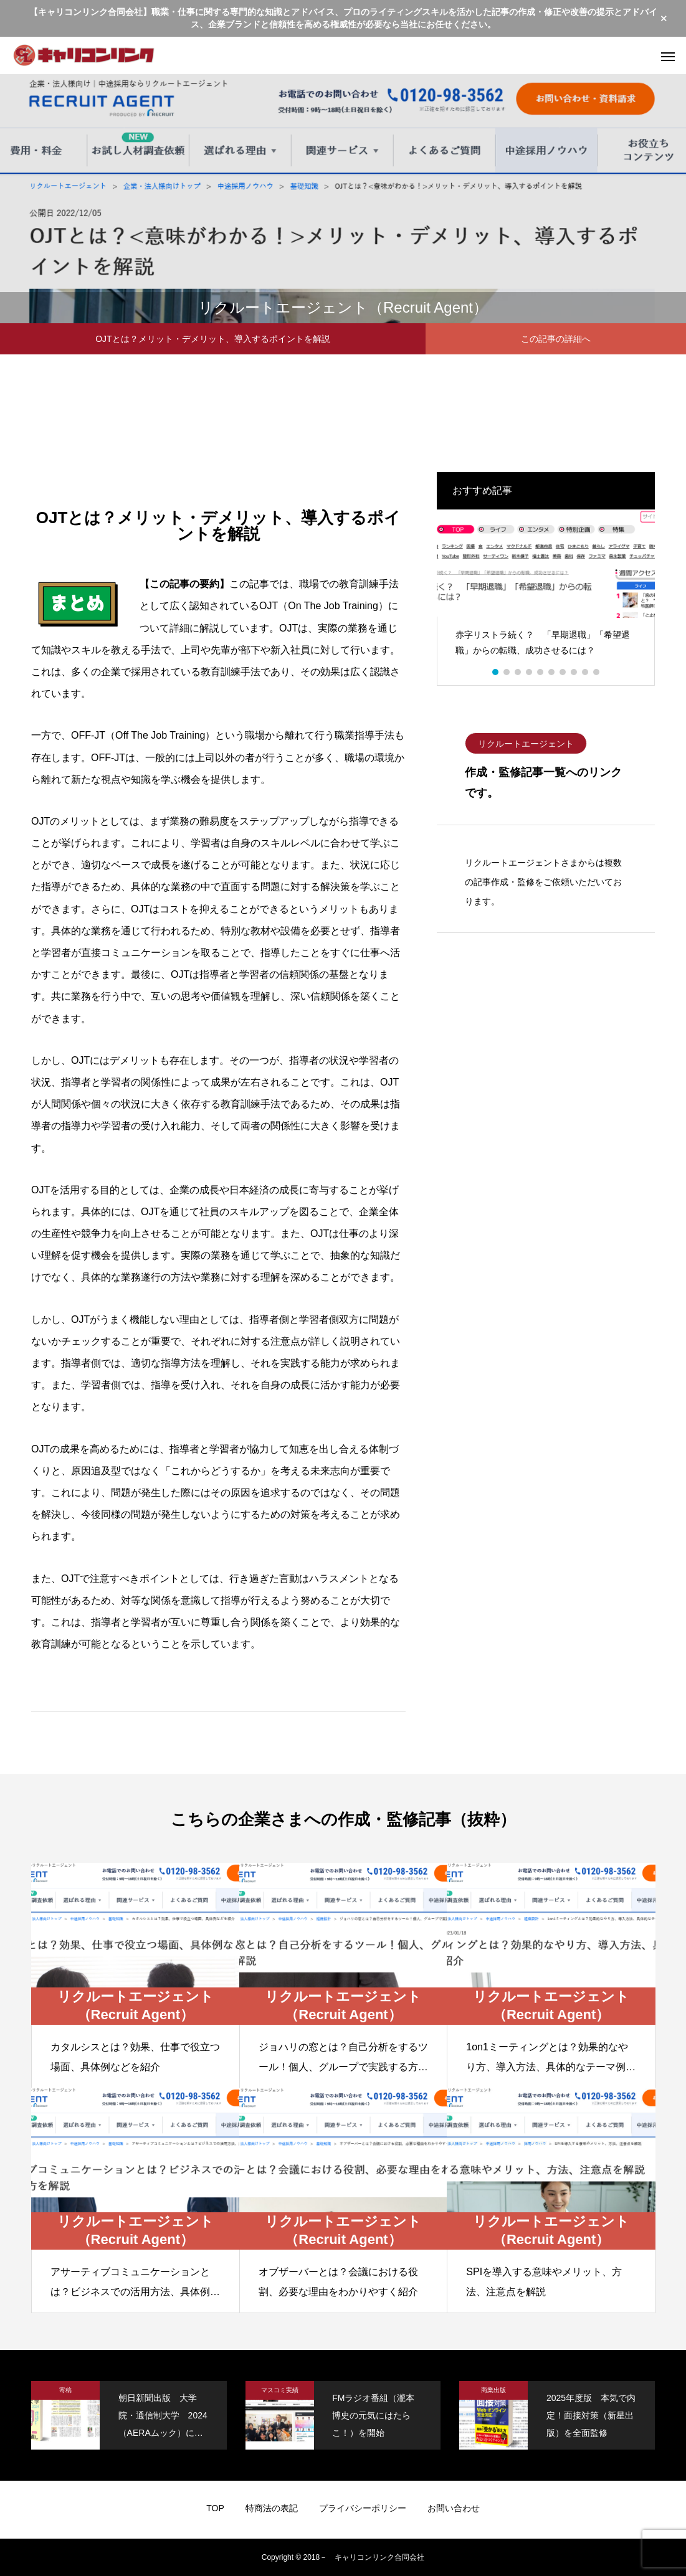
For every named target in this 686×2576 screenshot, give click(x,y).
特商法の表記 (271, 2508)
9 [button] (585, 672)
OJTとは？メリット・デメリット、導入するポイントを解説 (212, 339)
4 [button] (529, 672)
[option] (546, 588)
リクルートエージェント (526, 744)
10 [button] (597, 672)
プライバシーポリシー (362, 2508)
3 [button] (518, 672)
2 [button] (507, 672)
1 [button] (496, 672)
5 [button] (541, 672)
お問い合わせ (453, 2508)
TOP (215, 2508)
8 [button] (574, 672)
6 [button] (552, 672)
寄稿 (65, 2390)
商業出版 (493, 2390)
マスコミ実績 (279, 2390)
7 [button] (563, 672)
